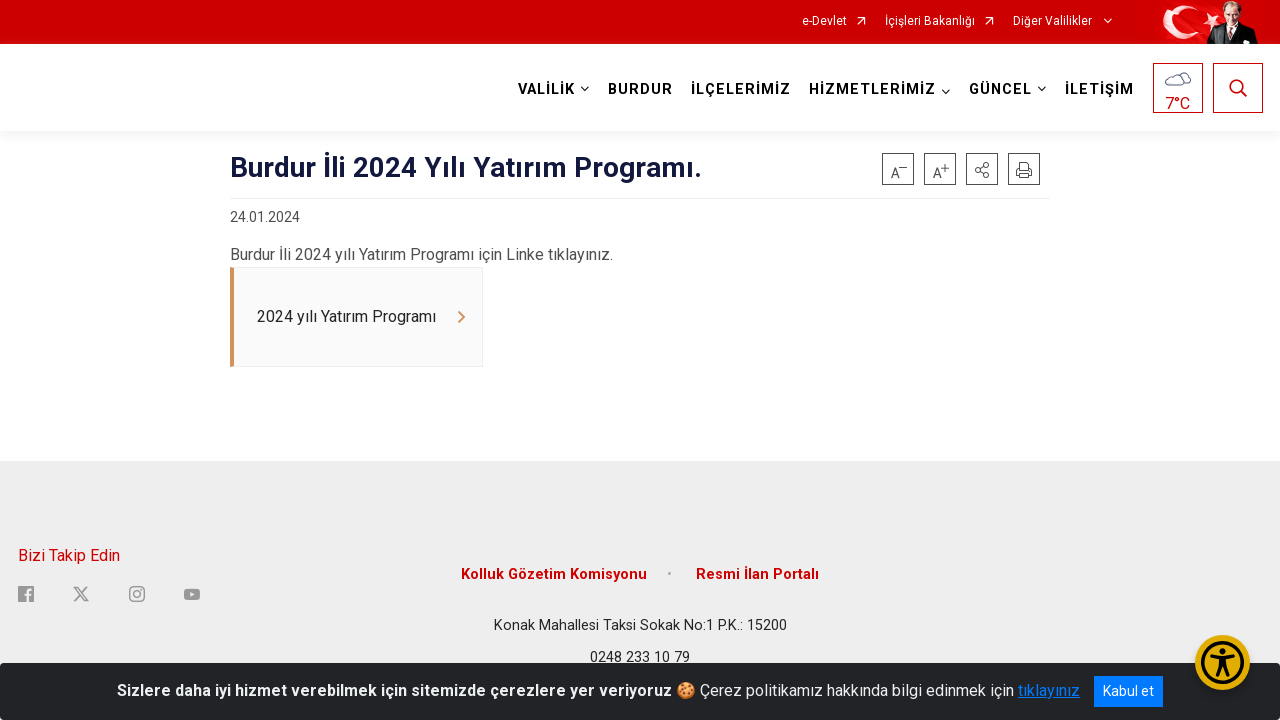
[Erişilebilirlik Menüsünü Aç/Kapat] (1222, 662)
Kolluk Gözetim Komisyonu (554, 574)
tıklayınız (1049, 690)
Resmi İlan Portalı (757, 574)
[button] (982, 169)
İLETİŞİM (1099, 89)
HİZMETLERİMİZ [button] (872, 89)
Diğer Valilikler (1054, 21)
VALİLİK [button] (546, 89)
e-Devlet (824, 21)
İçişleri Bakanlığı (930, 21)
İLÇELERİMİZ (741, 89)
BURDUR (640, 89)
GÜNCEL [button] (1000, 89)
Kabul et (1128, 691)
